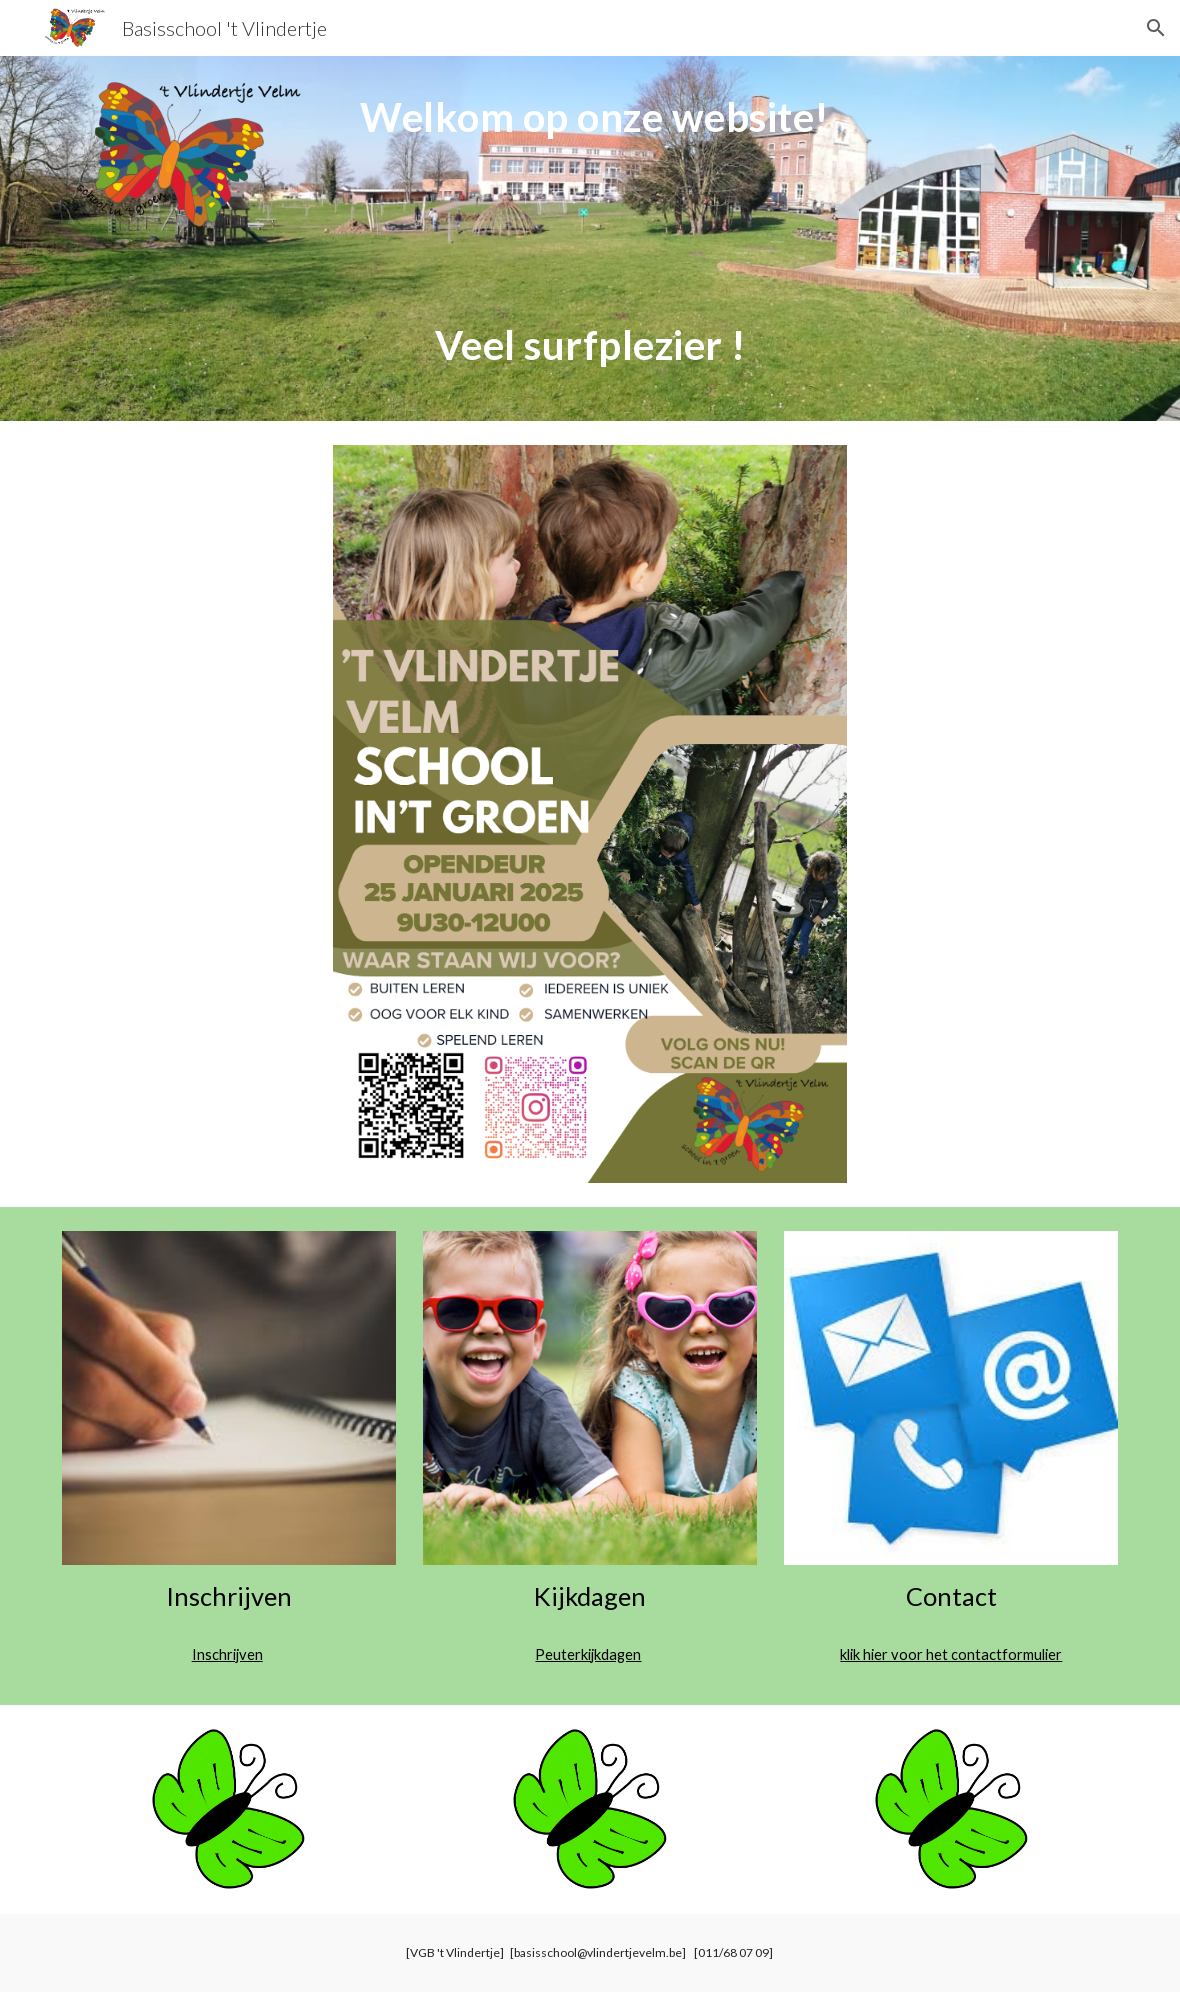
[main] (590, 238)
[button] (1156, 28)
